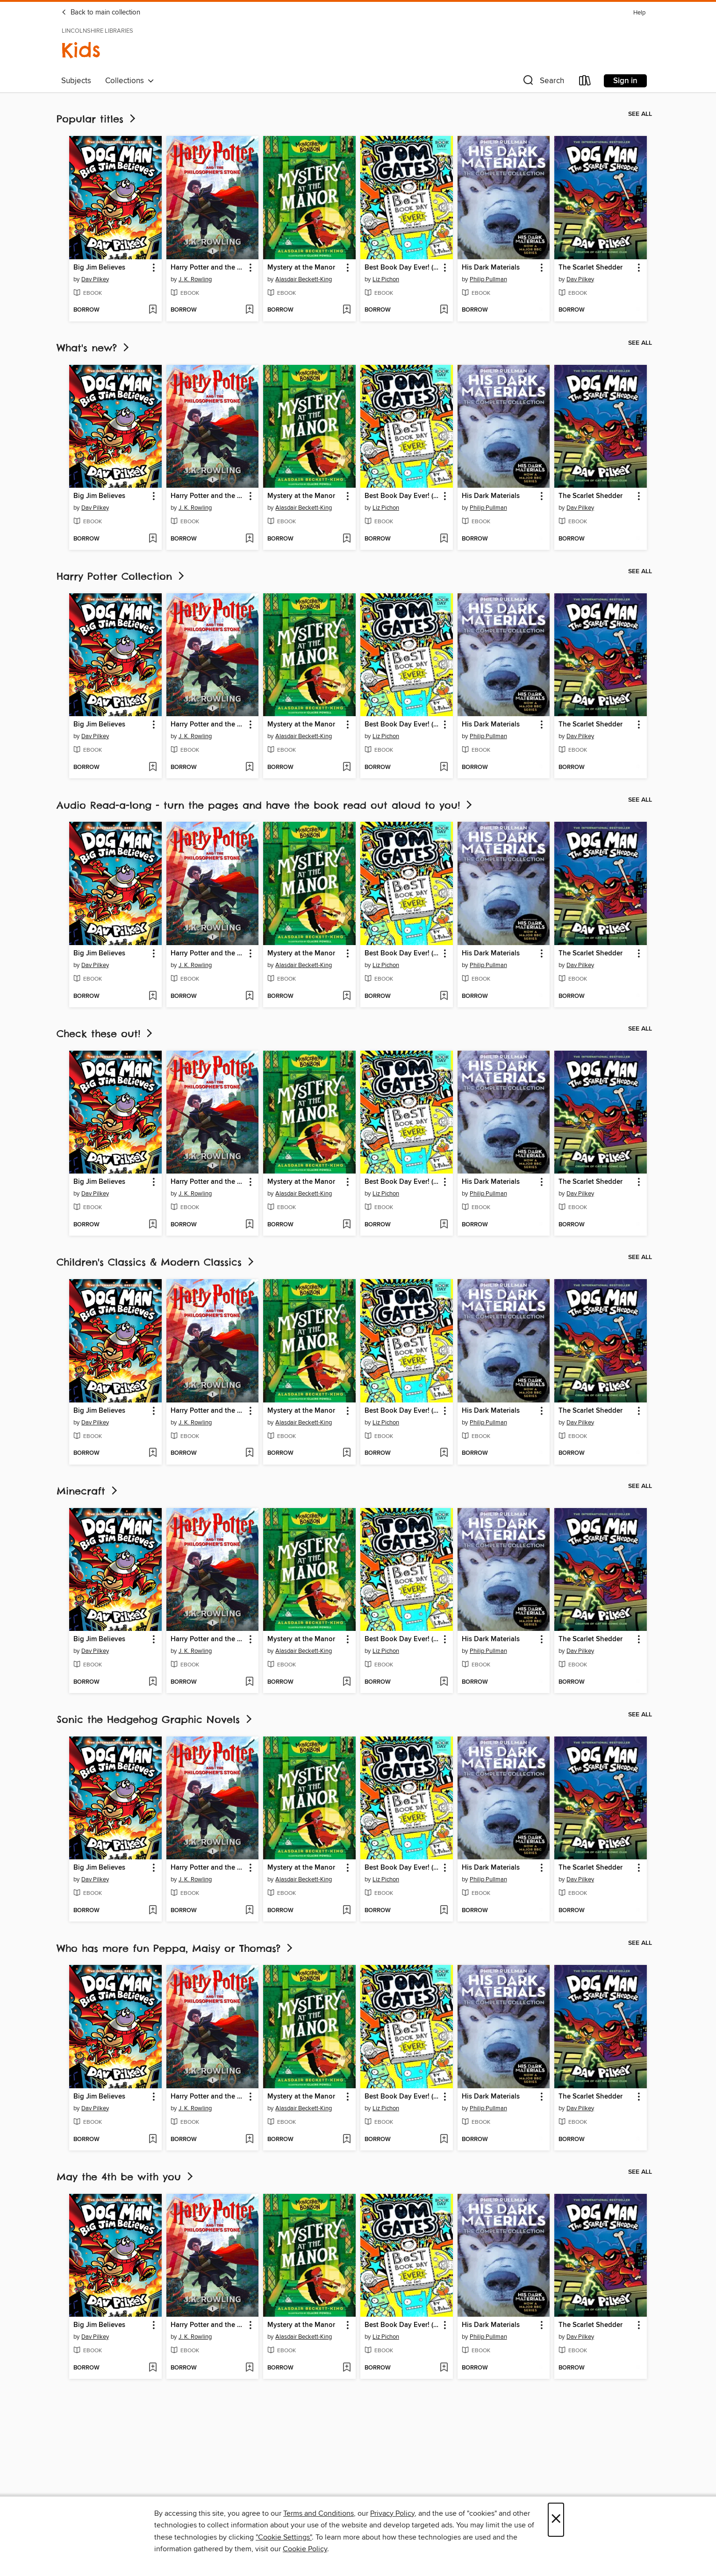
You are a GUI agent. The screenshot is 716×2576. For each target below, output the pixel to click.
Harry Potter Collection (121, 576)
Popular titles (97, 119)
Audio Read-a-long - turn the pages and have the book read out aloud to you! (265, 805)
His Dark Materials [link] (491, 267)
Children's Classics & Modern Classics (156, 1262)
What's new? (94, 348)
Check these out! (105, 1033)
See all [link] (640, 114)
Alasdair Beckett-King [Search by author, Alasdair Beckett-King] (303, 279)
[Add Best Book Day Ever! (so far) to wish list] (444, 310)
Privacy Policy (392, 2513)
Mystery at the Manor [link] (301, 267)
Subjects (76, 81)
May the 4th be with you (126, 2176)
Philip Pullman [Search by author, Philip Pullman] (488, 279)
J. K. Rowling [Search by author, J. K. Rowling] (195, 279)
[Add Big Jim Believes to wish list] (152, 310)
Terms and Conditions (318, 2513)
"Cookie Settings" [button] (284, 2537)
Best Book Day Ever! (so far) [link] (402, 267)
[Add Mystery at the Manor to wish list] (346, 310)
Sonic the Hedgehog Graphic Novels (155, 1719)
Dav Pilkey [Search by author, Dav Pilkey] (95, 279)
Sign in (625, 81)
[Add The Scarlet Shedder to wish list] (638, 310)
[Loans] (585, 82)
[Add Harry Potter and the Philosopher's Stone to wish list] (249, 310)
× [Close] (556, 2520)
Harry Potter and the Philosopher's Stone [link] (208, 267)
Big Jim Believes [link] (99, 267)
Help (639, 12)
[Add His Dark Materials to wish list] (540, 310)
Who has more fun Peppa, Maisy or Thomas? (175, 1948)
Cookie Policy (305, 2549)
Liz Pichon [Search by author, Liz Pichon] (385, 279)
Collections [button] (129, 81)
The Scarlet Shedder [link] (590, 267)
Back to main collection (100, 12)
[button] (542, 82)
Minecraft (88, 1491)
